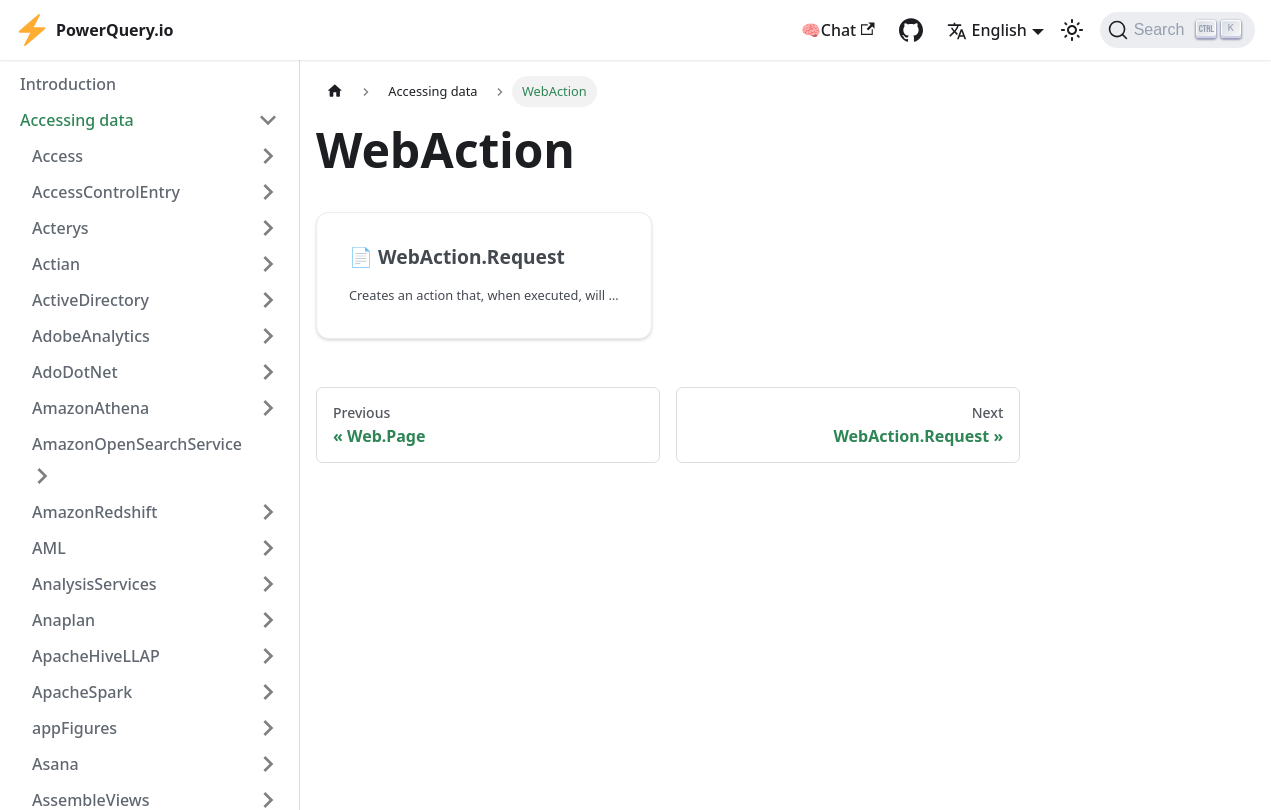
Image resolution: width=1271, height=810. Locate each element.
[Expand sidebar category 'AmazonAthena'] (268, 408)
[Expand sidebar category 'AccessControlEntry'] (268, 192)
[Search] (1177, 30)
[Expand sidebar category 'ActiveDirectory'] (268, 300)
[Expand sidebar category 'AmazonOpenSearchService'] (42, 476)
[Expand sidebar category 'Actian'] (268, 264)
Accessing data (77, 120)
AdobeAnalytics (91, 336)
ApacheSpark (82, 692)
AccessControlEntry (106, 192)
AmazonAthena (90, 408)
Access (57, 156)
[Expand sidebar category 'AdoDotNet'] (268, 372)
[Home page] (335, 91)
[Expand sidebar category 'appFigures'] (268, 728)
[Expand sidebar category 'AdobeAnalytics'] (268, 336)
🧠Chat (838, 30)
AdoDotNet (75, 372)
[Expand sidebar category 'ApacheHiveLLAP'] (268, 656)
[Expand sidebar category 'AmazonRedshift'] (268, 512)
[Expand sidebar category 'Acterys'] (268, 228)
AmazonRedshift (94, 512)
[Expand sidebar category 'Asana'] (268, 764)
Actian (56, 264)
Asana (55, 764)
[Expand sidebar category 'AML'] (268, 548)
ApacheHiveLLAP (96, 656)
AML (49, 548)
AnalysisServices (94, 584)
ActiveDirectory (90, 300)
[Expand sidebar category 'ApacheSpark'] (268, 692)
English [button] (987, 30)
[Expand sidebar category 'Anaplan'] (268, 620)
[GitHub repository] (911, 30)
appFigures (74, 728)
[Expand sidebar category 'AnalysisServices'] (268, 584)
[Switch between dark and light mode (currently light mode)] (1072, 30)
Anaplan (63, 620)
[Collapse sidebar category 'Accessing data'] (268, 120)
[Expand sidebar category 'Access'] (268, 156)
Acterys (60, 228)
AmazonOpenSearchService (137, 444)
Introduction (68, 84)
